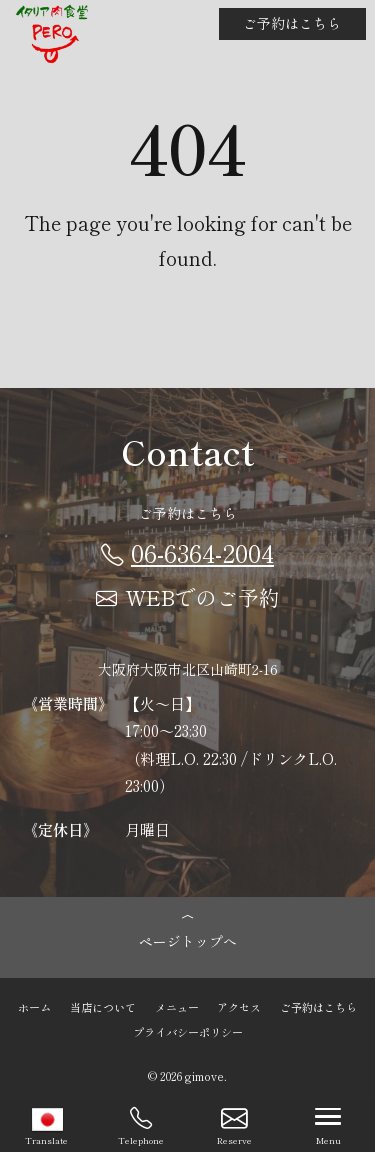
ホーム (34, 1007)
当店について (103, 1007)
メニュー (177, 1007)
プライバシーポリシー (188, 1031)
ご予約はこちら (292, 23)
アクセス (239, 1007)
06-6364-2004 (187, 552)
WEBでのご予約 (188, 597)
